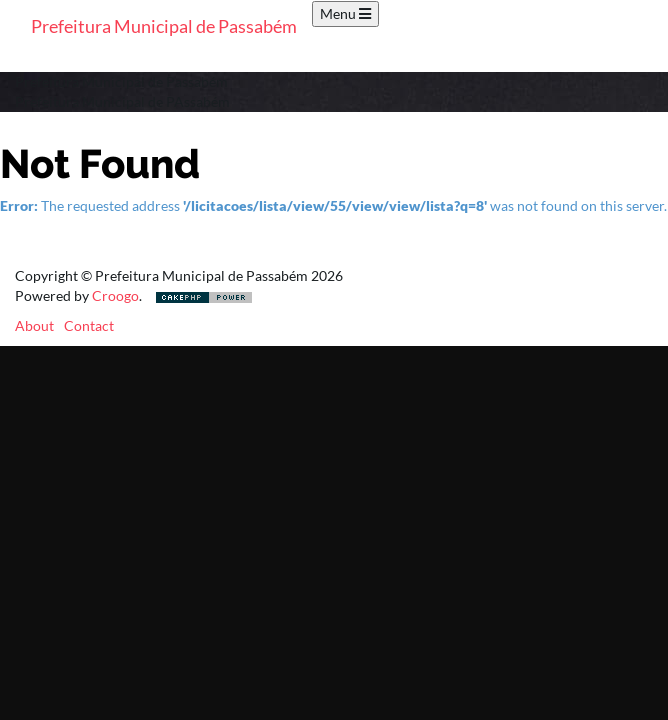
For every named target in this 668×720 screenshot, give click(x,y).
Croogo (115, 295)
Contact (89, 325)
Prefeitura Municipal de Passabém (164, 26)
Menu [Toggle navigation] (345, 13)
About (34, 325)
